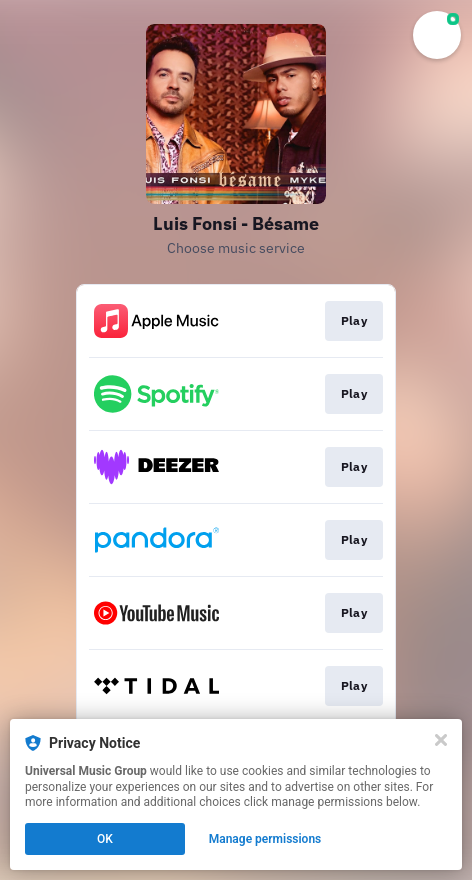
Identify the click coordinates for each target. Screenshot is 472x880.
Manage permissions (265, 839)
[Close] (441, 740)
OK (105, 839)
